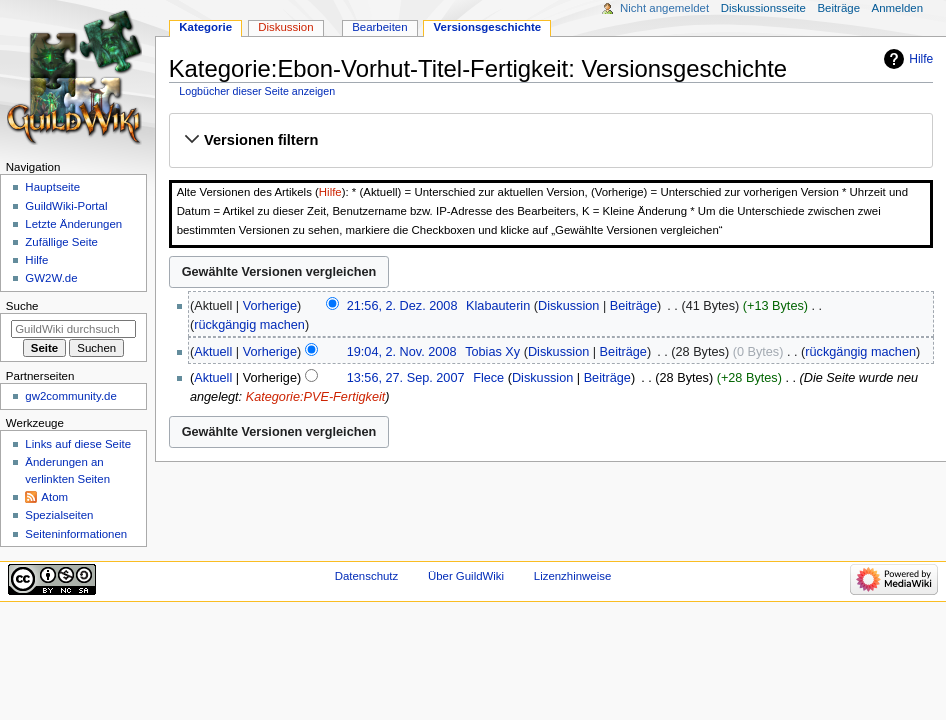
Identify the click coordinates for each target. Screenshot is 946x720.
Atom (54, 497)
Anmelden (898, 8)
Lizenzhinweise (572, 576)
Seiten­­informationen (76, 534)
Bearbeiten (379, 27)
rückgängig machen (249, 325)
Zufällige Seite (61, 242)
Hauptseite (52, 187)
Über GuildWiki (466, 576)
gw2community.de (70, 396)
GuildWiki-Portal (66, 206)
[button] (550, 140)
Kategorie (205, 27)
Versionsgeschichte (488, 27)
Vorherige (270, 306)
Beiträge (633, 306)
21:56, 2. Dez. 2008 (402, 306)
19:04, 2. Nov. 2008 (402, 352)
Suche (22, 306)
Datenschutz (367, 576)
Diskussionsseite (763, 8)
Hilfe (921, 59)
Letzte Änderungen (73, 224)
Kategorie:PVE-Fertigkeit (316, 397)
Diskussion (568, 306)
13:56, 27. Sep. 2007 (406, 378)
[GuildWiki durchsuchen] (73, 329)
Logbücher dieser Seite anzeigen (257, 91)
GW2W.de (51, 278)
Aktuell (213, 352)
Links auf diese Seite (78, 444)
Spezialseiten (59, 515)
